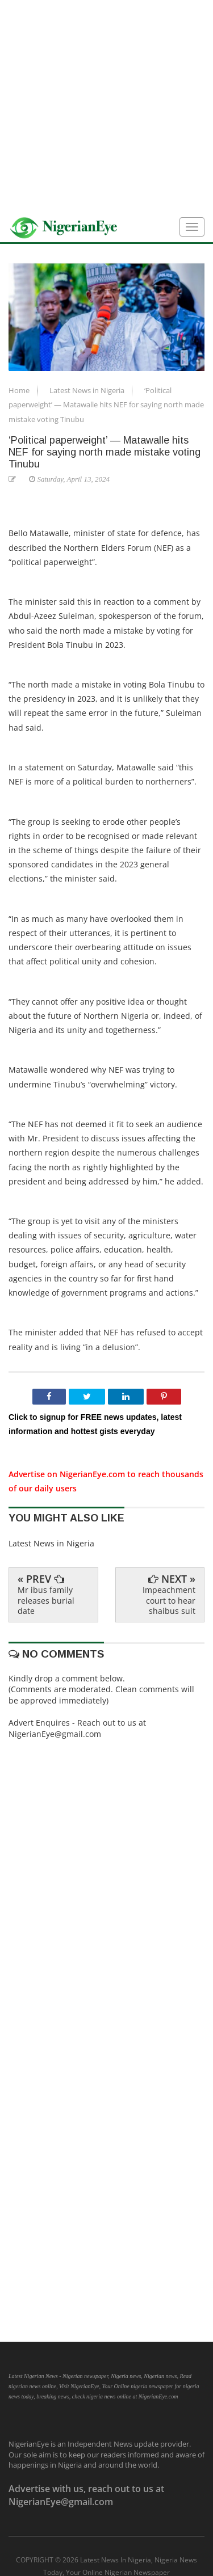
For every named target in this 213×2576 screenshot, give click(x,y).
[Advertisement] (106, 106)
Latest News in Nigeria (87, 390)
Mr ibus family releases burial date (46, 1600)
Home (20, 390)
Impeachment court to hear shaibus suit (169, 1600)
